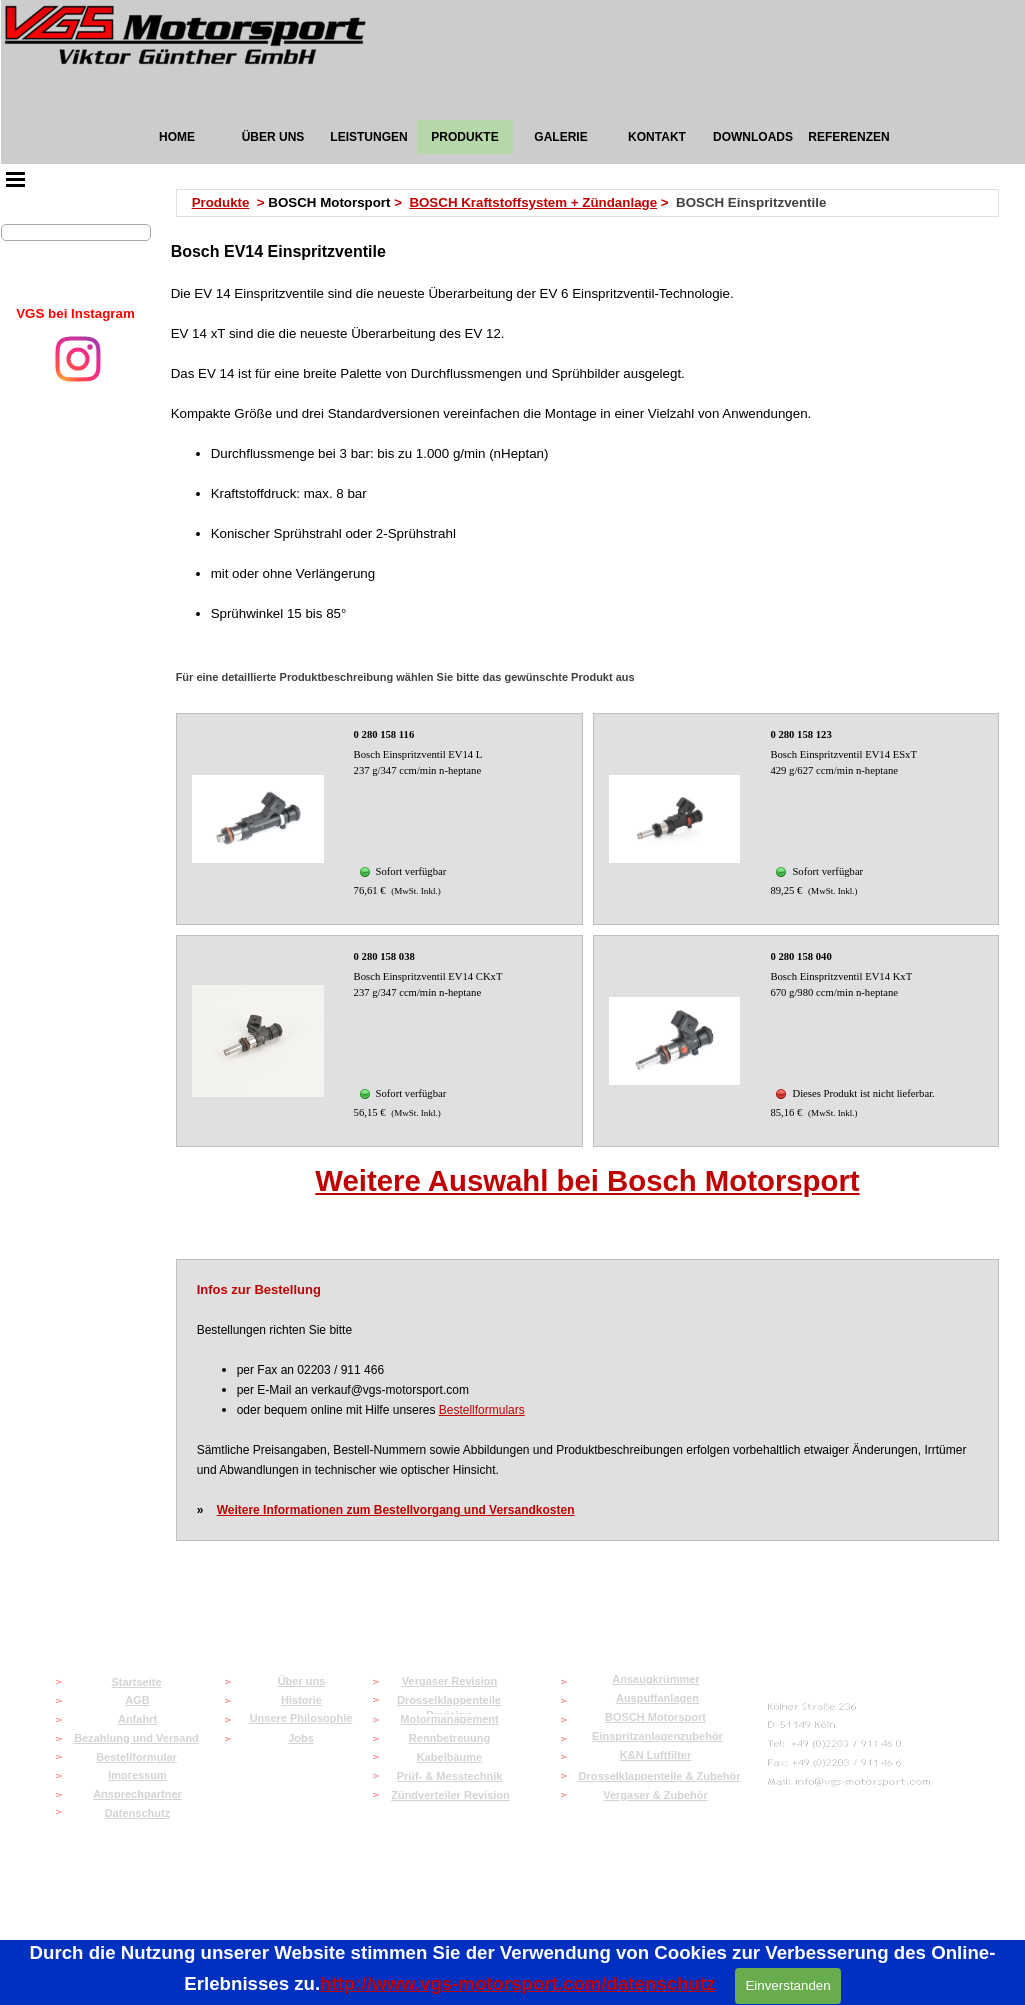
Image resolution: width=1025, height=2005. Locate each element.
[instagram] (78, 359)
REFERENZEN (848, 137)
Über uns (302, 1681)
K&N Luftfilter (656, 1755)
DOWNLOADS (753, 137)
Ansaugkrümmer (655, 1679)
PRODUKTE (464, 137)
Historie (301, 1700)
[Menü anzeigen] (16, 179)
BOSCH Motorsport (655, 1717)
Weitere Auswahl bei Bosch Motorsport (587, 1180)
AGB (137, 1700)
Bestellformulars (482, 1410)
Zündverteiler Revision (450, 1795)
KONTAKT (657, 137)
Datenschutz (137, 1813)
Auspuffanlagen (657, 1698)
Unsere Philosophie (301, 1718)
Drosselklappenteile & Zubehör (660, 1776)
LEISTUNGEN (368, 137)
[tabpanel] (76, 314)
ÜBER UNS (273, 137)
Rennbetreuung (449, 1738)
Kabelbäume (449, 1757)
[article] (379, 819)
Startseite (136, 1682)
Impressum (137, 1775)
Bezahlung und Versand (136, 1738)
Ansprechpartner (137, 1794)
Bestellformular (136, 1757)
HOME (177, 137)
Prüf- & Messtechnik (450, 1776)
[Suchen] (76, 232)
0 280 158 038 (384, 956)
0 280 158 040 (800, 956)
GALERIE (560, 137)
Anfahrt (137, 1719)
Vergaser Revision (449, 1681)
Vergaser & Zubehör (655, 1795)
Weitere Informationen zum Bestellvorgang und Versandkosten (396, 1510)
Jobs (301, 1738)
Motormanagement (449, 1719)
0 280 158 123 (800, 734)
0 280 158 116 (384, 734)
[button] (849, 1782)
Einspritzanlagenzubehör (657, 1736)
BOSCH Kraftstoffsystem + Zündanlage (533, 202)
